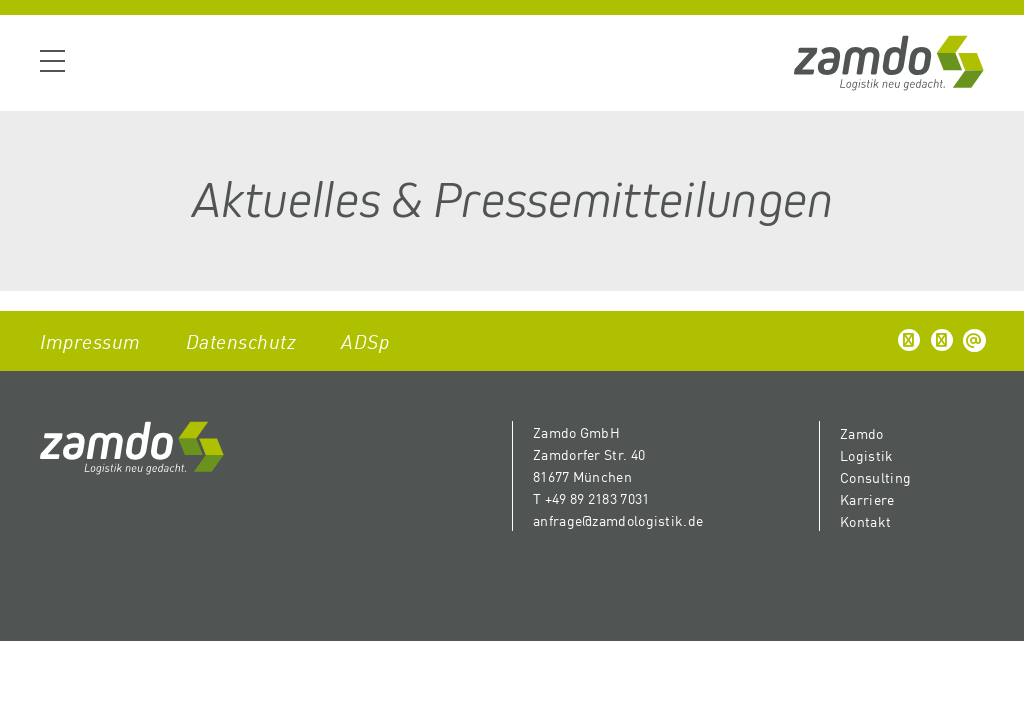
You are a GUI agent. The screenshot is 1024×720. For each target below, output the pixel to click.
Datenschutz (241, 340)
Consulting (875, 477)
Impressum (90, 340)
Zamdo (862, 433)
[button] (909, 340)
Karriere (867, 499)
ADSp (365, 340)
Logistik (866, 455)
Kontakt (865, 521)
